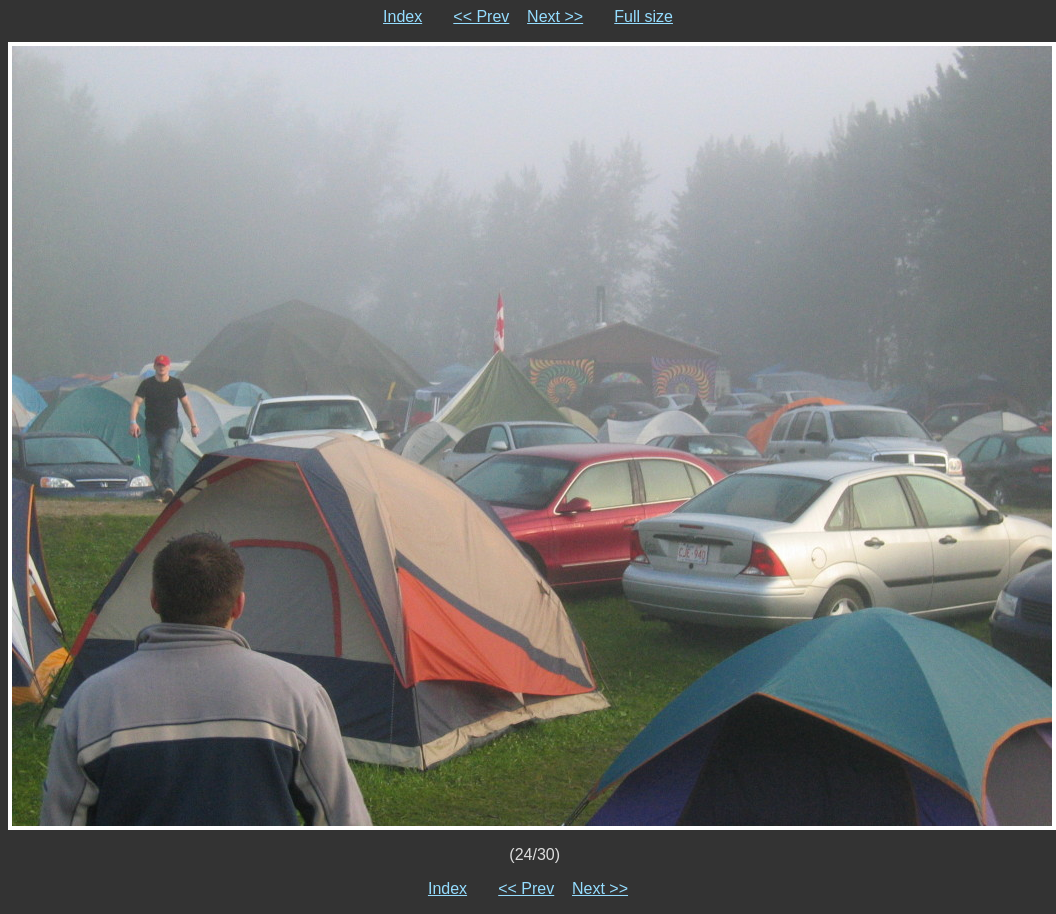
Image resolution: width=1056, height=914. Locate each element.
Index (402, 16)
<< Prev (481, 16)
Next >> (555, 16)
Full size (643, 16)
